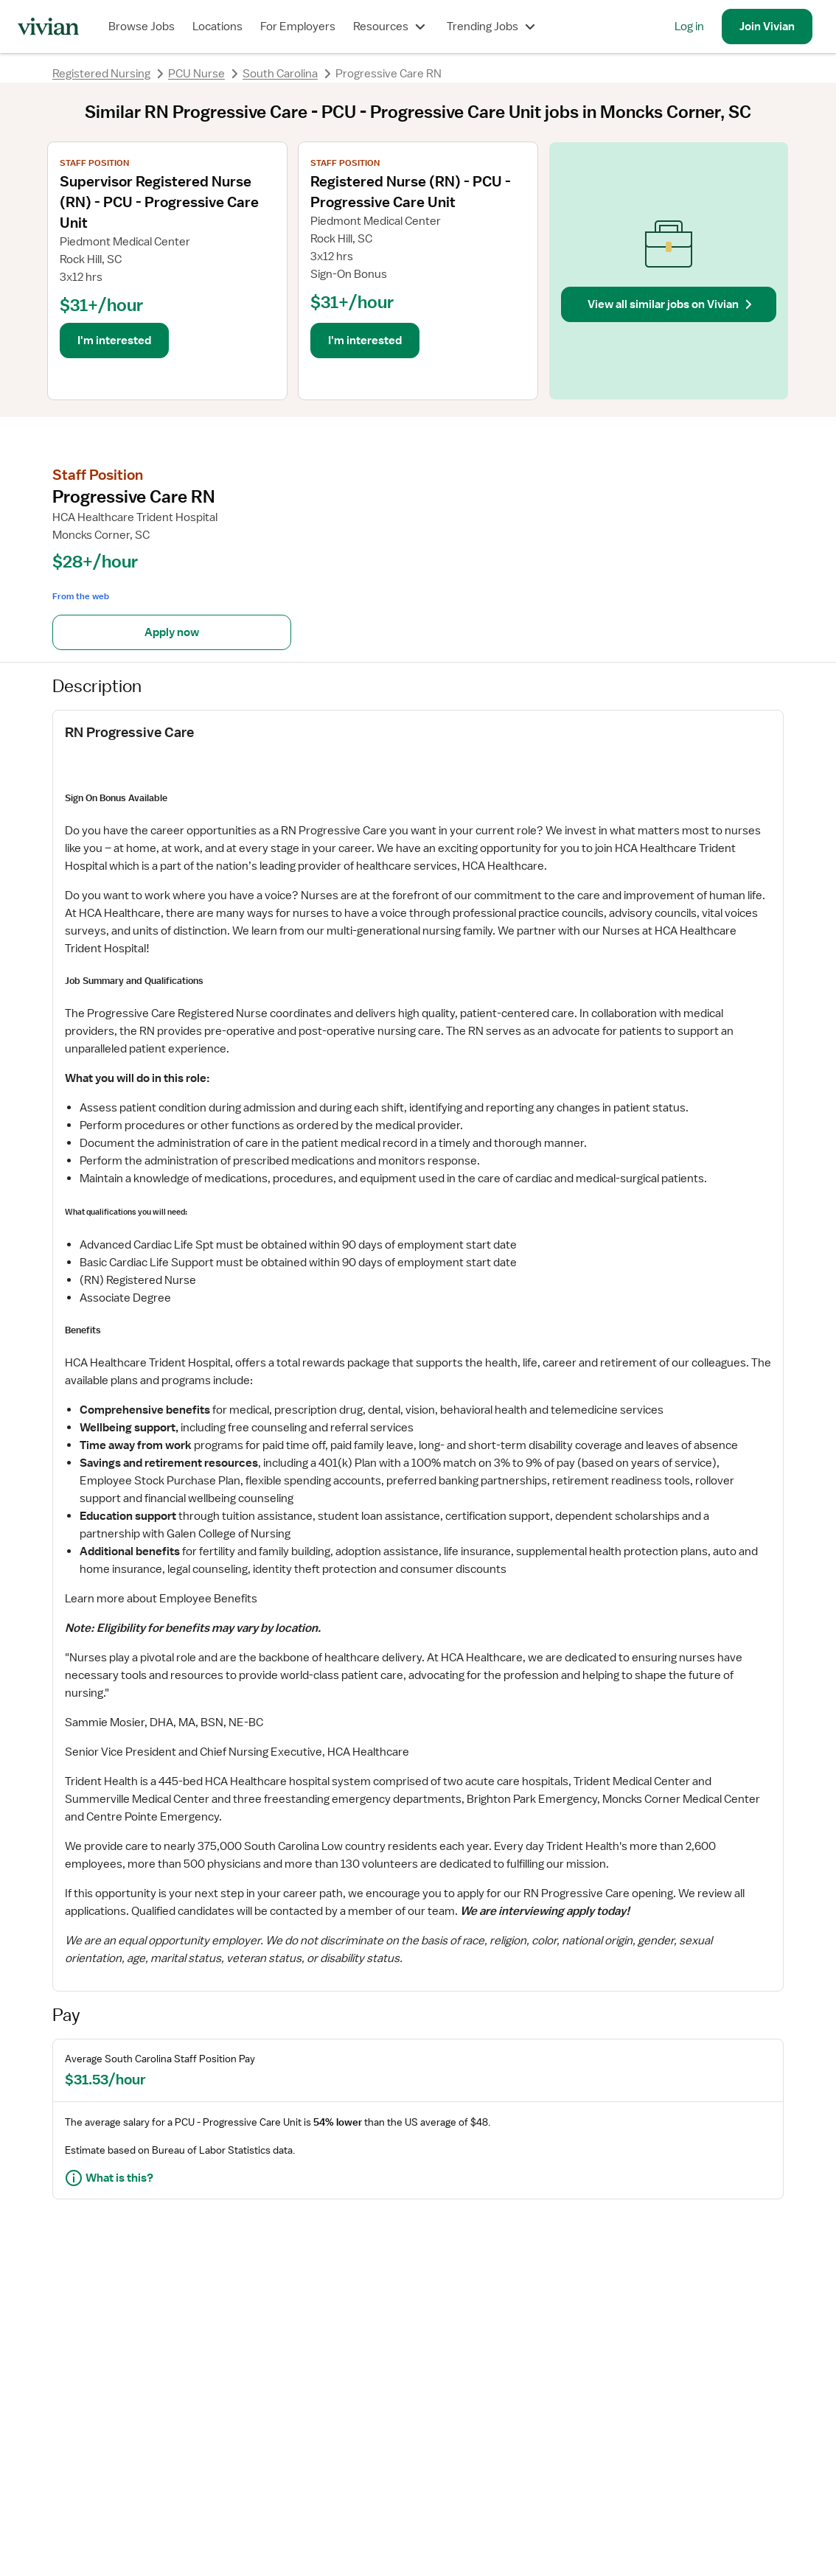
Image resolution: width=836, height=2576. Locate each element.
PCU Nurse (196, 73)
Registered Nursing (101, 73)
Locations (217, 26)
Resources (391, 26)
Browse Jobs (141, 26)
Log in (689, 26)
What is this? (109, 2178)
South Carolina (280, 73)
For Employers (297, 26)
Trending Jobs (493, 26)
